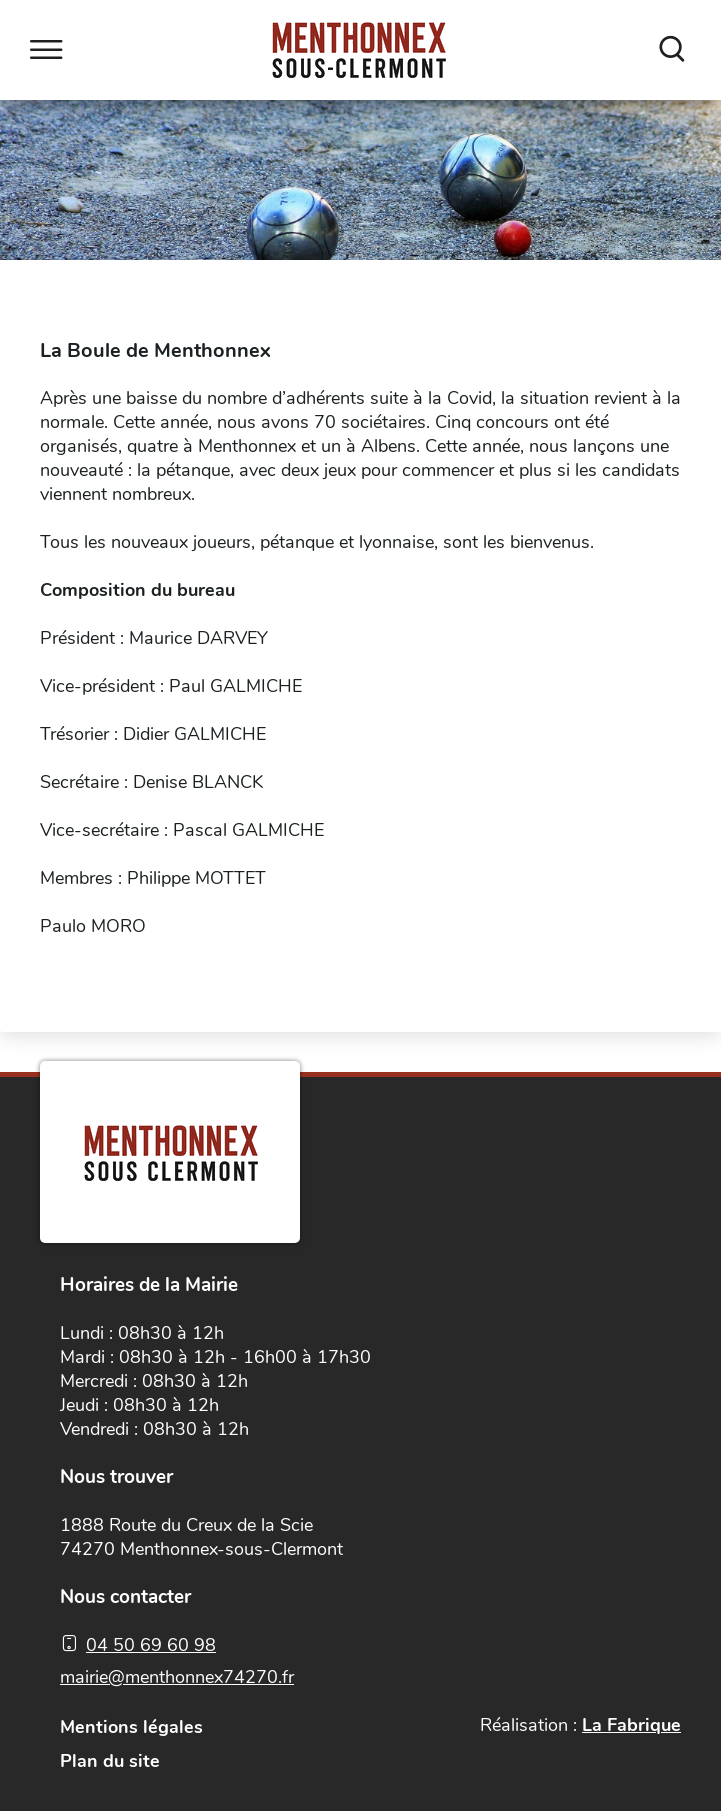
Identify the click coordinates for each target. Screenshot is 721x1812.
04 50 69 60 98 (151, 1645)
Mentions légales (131, 1727)
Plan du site (110, 1761)
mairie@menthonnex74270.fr (177, 1677)
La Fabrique (631, 1725)
